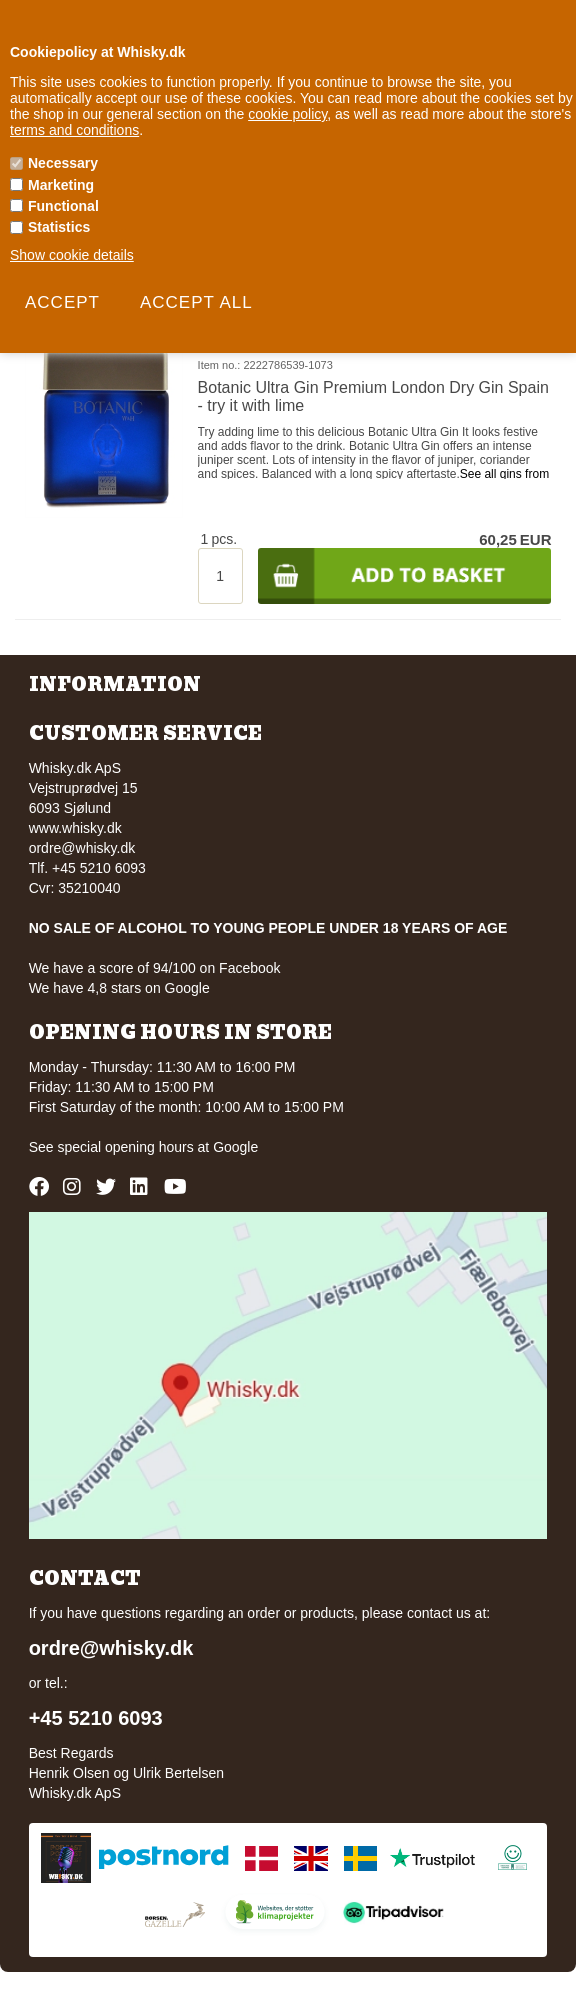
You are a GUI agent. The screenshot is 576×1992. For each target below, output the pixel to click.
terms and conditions (74, 130)
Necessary (63, 163)
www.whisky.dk (75, 828)
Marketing (61, 185)
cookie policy (287, 114)
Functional (63, 206)
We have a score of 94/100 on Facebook (155, 968)
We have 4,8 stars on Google (119, 988)
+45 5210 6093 (96, 1718)
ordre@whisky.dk (82, 848)
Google (235, 1147)
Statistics (59, 227)
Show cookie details (72, 255)
